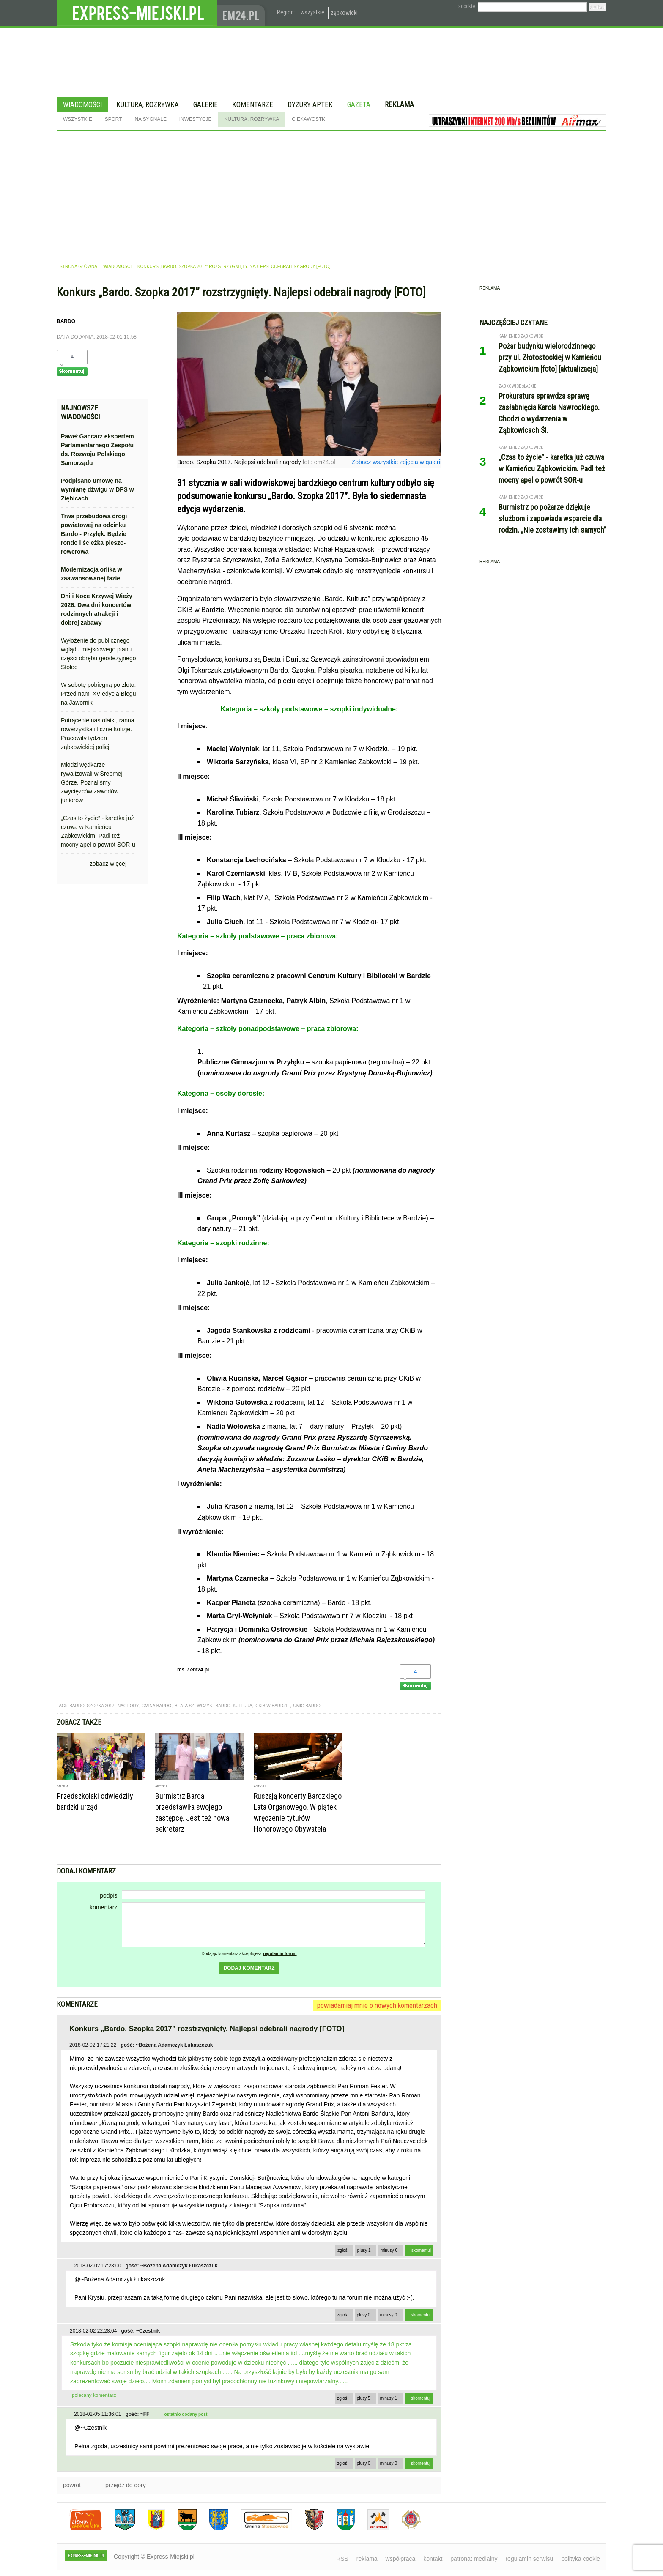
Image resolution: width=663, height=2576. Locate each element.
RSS (342, 2558)
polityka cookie (580, 2558)
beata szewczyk (193, 1706)
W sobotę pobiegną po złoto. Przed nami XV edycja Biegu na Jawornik (98, 693)
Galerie (205, 104)
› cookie (466, 6)
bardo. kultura (234, 1706)
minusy (389, 2250)
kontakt (432, 2558)
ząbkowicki (344, 12)
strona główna (78, 266)
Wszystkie (77, 119)
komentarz (103, 1907)
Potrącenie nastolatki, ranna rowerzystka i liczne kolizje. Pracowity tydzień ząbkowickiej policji (97, 733)
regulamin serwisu (529, 2558)
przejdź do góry (125, 2485)
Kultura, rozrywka (147, 104)
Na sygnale (150, 119)
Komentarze (252, 104)
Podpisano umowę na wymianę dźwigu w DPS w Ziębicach (97, 489)
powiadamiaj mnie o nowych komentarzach (377, 2005)
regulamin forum (280, 1953)
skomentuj (421, 2250)
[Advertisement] (331, 194)
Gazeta (358, 104)
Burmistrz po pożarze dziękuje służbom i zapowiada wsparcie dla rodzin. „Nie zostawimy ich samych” (552, 518)
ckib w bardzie (272, 1706)
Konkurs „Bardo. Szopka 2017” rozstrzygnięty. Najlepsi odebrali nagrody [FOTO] (233, 266)
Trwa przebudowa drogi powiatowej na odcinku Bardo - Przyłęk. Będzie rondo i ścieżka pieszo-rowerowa (94, 534)
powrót (72, 2485)
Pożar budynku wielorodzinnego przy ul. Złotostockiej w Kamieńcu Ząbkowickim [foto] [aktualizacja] (550, 357)
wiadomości (117, 266)
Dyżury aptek (310, 104)
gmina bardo (157, 1706)
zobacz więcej (108, 863)
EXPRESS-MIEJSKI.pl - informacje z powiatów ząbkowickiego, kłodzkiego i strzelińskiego (137, 13)
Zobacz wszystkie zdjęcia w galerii (396, 462)
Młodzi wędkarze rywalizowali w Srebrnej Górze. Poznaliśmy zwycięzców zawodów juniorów (92, 782)
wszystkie (312, 12)
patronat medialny (473, 2558)
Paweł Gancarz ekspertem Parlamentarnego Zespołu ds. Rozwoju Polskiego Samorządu (97, 449)
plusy (364, 2250)
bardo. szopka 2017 (91, 1706)
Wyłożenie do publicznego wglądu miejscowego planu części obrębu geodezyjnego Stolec (98, 653)
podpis (108, 1895)
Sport (113, 119)
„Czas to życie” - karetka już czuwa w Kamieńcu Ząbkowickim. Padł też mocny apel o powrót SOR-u (98, 831)
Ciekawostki (309, 119)
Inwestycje (195, 119)
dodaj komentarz (248, 1968)
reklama (367, 2558)
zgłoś (342, 2250)
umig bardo (306, 1706)
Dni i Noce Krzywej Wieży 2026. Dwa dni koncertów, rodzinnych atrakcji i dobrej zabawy (97, 609)
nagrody (128, 1706)
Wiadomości (82, 104)
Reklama (399, 104)
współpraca (401, 2558)
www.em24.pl (242, 13)
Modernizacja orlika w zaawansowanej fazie (91, 574)
